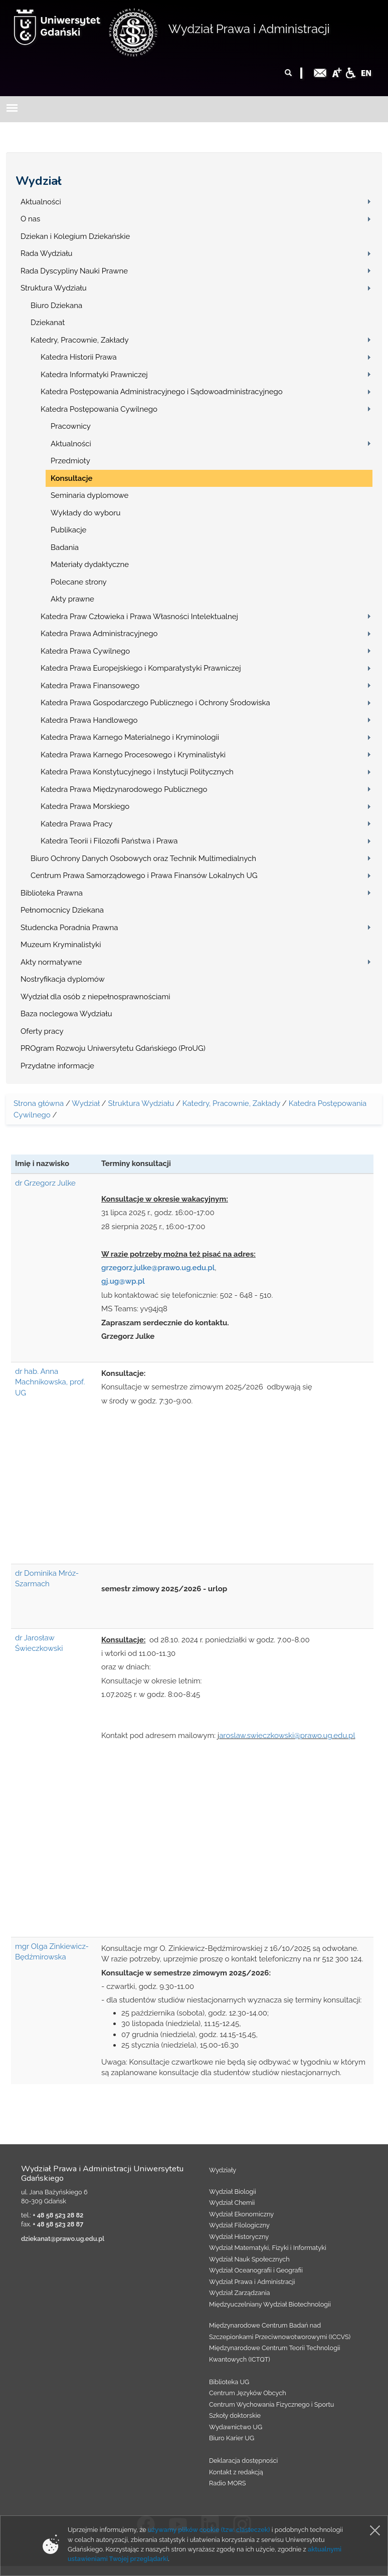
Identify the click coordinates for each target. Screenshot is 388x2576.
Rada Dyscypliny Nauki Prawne (74, 270)
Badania (65, 547)
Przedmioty (70, 460)
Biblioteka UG (229, 2382)
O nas (30, 218)
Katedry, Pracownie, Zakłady (80, 340)
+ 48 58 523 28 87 (58, 2224)
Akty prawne (72, 599)
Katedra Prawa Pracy (77, 823)
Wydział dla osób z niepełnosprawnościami (95, 996)
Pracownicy (71, 426)
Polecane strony (79, 582)
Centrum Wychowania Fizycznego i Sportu (271, 2404)
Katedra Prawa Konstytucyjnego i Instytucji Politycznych (137, 771)
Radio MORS (227, 2483)
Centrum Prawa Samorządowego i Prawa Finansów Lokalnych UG (144, 875)
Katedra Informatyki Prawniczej (94, 374)
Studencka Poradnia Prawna (69, 927)
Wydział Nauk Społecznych (249, 2259)
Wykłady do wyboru (85, 512)
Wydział (39, 181)
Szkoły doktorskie (235, 2415)
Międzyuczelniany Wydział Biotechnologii (270, 2304)
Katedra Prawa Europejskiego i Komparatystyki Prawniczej (141, 668)
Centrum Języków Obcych (247, 2393)
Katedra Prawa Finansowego (90, 685)
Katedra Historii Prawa (79, 357)
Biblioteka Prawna (52, 893)
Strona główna (39, 1103)
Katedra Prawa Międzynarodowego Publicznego (124, 789)
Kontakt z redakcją (236, 2472)
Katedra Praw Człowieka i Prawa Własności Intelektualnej (139, 616)
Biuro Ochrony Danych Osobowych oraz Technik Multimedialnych (143, 858)
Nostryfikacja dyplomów (63, 979)
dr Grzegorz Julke (45, 1183)
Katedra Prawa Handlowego (89, 720)
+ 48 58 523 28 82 (58, 2215)
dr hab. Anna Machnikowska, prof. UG (50, 1382)
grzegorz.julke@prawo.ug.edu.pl (158, 1267)
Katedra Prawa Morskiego (85, 806)
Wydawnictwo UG (235, 2427)
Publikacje (68, 529)
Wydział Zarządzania (239, 2293)
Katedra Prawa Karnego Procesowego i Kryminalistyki (133, 754)
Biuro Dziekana (56, 305)
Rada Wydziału (47, 253)
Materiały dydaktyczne (90, 564)
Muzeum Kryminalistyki (61, 944)
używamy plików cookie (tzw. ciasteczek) (209, 2529)
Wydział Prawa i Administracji (249, 29)
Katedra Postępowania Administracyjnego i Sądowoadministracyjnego (162, 391)
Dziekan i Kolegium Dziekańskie (75, 236)
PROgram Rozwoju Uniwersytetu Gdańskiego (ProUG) (113, 1048)
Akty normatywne (51, 962)
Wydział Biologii (232, 2191)
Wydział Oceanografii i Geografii (256, 2270)
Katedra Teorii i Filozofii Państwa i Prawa (109, 840)
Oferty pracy (42, 1031)
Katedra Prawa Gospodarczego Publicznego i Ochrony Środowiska (155, 702)
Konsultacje (71, 478)
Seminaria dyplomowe (89, 495)
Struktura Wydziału (54, 288)
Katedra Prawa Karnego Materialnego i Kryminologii (130, 737)
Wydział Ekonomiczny (241, 2214)
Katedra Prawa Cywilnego (85, 651)
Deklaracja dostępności (243, 2460)
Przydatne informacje (57, 1065)
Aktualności (41, 201)
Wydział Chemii (232, 2202)
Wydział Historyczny (239, 2236)
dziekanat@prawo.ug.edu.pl (62, 2238)
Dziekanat (48, 322)
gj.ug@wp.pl (123, 1281)
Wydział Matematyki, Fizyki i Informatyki (267, 2247)
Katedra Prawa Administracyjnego (99, 633)
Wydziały (222, 2170)
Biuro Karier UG (231, 2438)
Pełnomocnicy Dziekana (62, 910)
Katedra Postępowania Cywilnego (99, 409)
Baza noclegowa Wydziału (66, 1013)
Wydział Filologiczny (239, 2225)
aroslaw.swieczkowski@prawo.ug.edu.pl (287, 1735)
